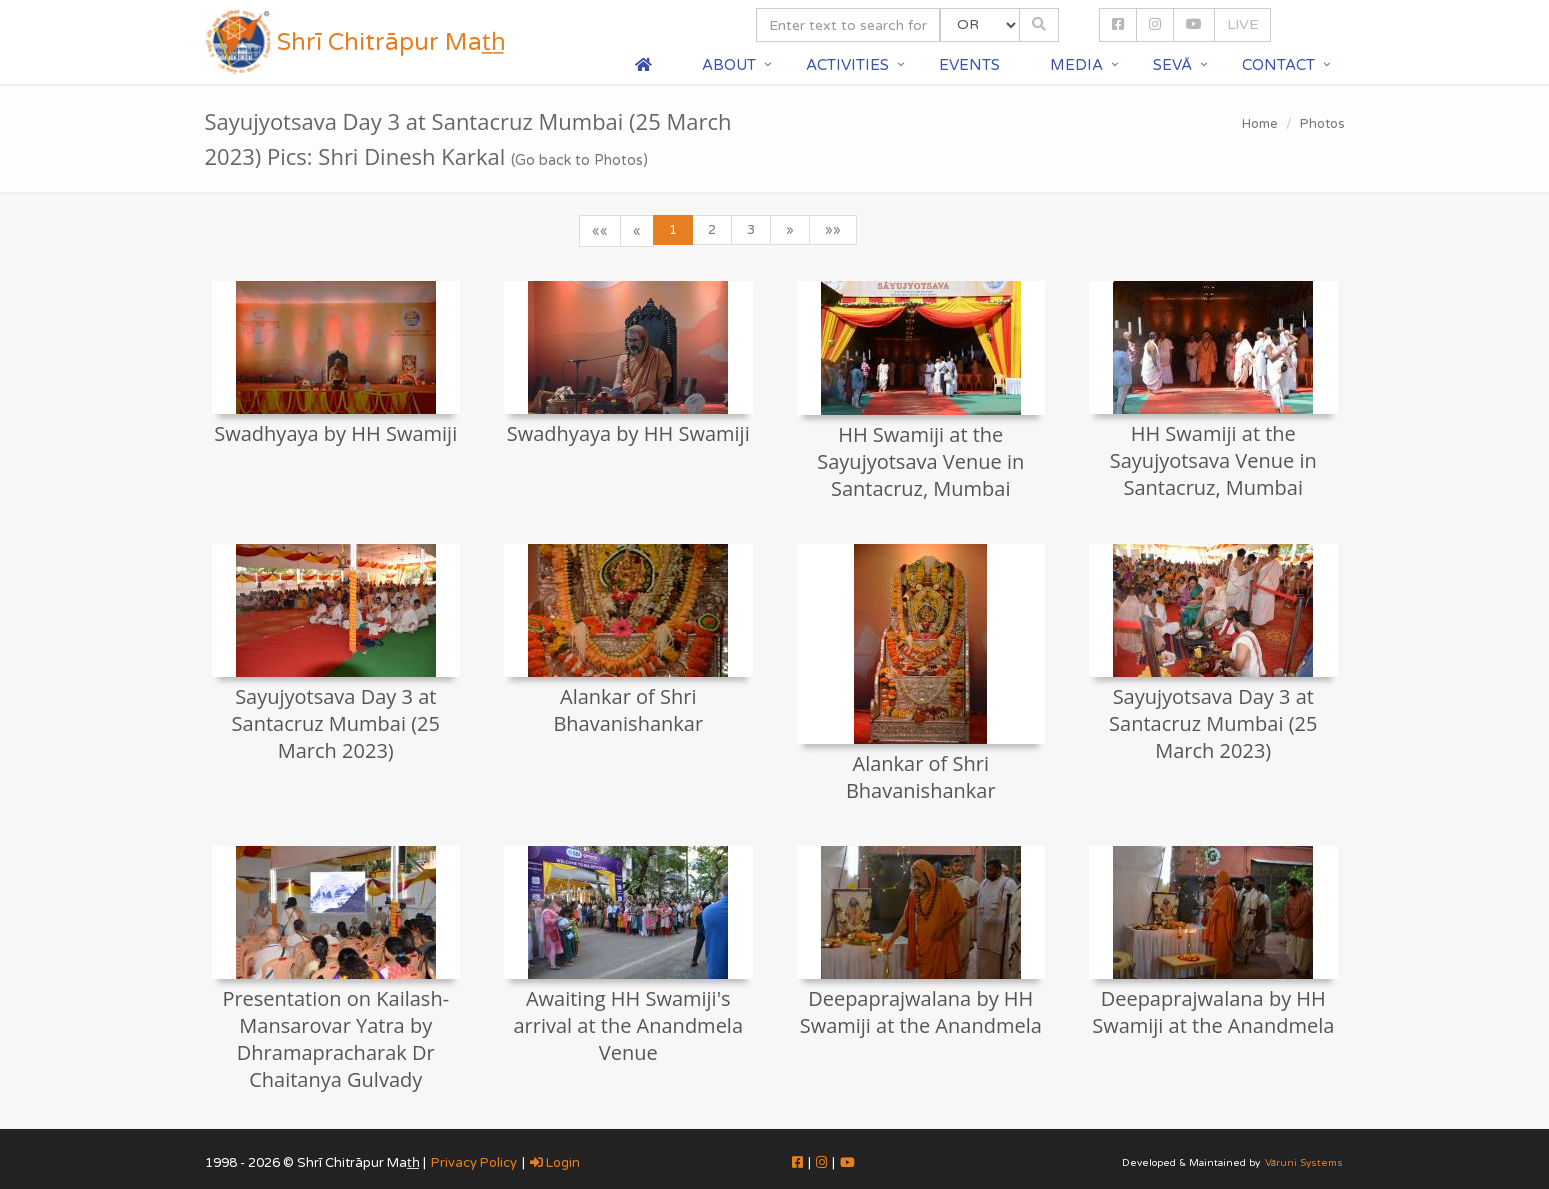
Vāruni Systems (1304, 1163)
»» (833, 230)
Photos (1322, 124)
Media (1076, 65)
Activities (847, 65)
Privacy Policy (474, 1163)
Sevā (1172, 65)
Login (555, 1163)
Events (969, 65)
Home (1260, 124)
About (729, 65)
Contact (1278, 65)
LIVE (1242, 24)
